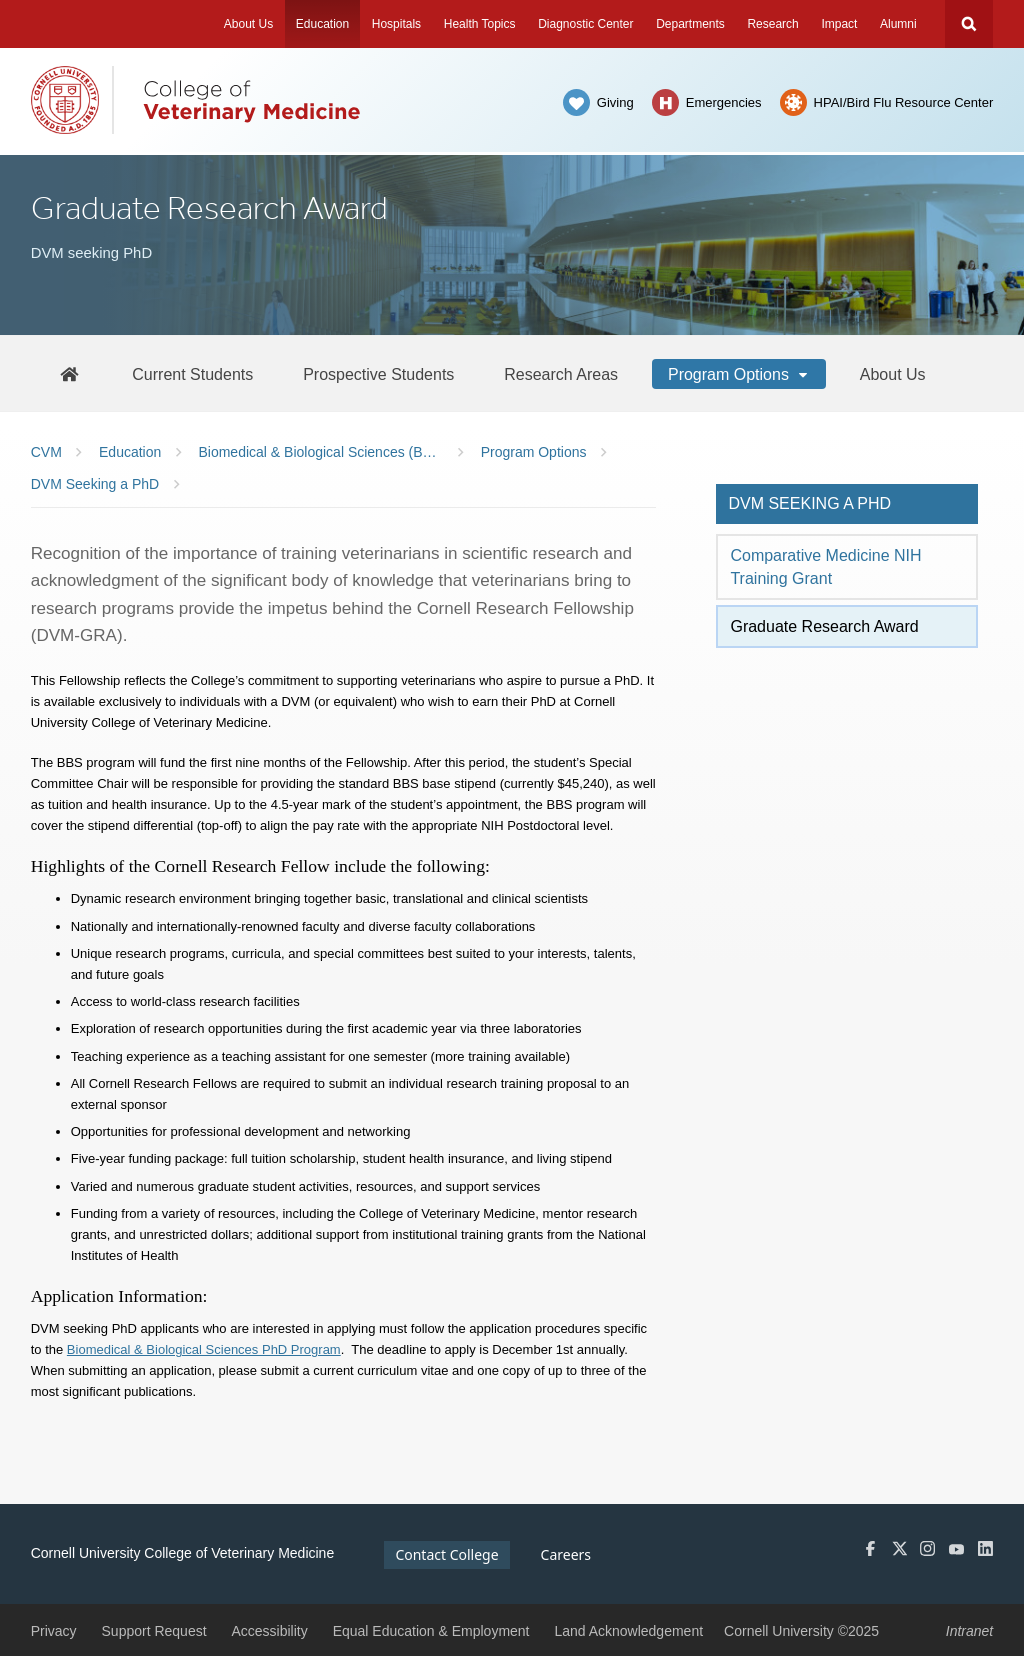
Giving (615, 102)
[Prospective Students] (378, 374)
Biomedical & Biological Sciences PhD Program (204, 1349)
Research (772, 24)
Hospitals (396, 24)
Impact (839, 24)
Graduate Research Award (824, 626)
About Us (248, 24)
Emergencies (724, 102)
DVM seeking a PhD (809, 503)
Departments (690, 24)
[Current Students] (192, 374)
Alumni (898, 24)
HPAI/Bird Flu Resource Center (904, 102)
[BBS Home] (69, 373)
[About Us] (893, 374)
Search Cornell (969, 24)
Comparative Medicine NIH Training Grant (825, 566)
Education (322, 24)
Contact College (446, 1554)
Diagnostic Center (585, 24)
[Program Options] (739, 374)
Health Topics (480, 24)
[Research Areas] (561, 374)
